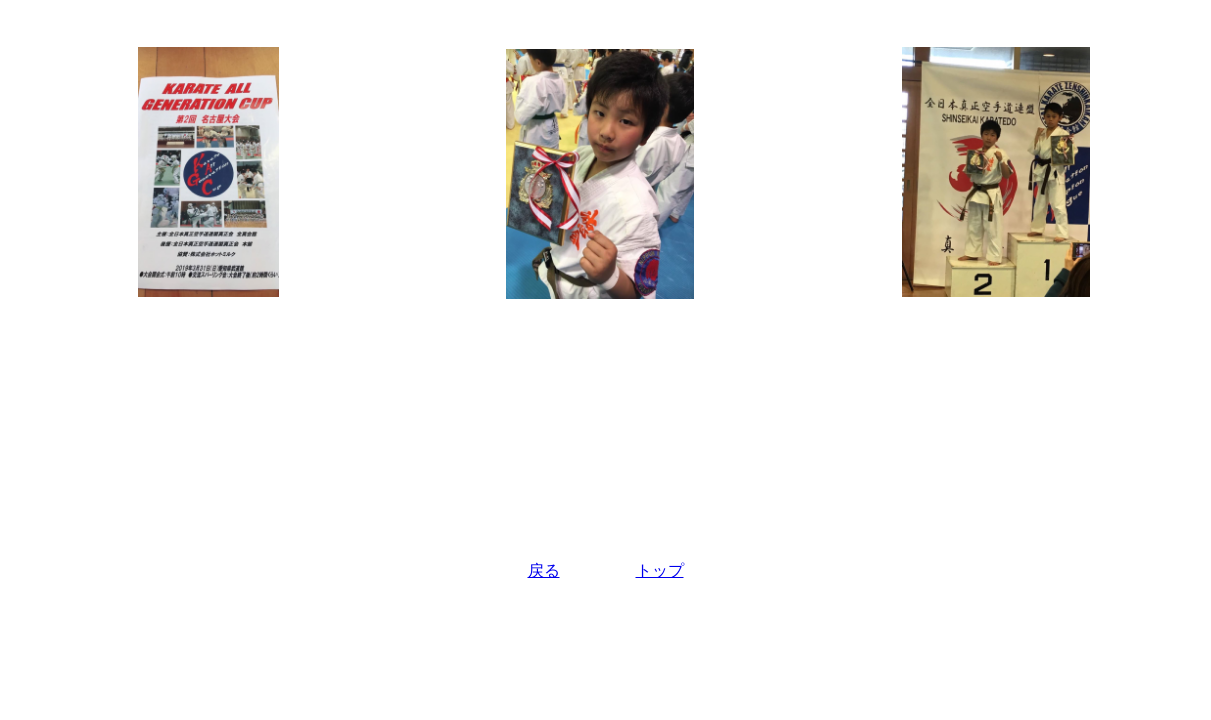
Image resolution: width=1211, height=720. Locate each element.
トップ (660, 570)
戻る (544, 570)
